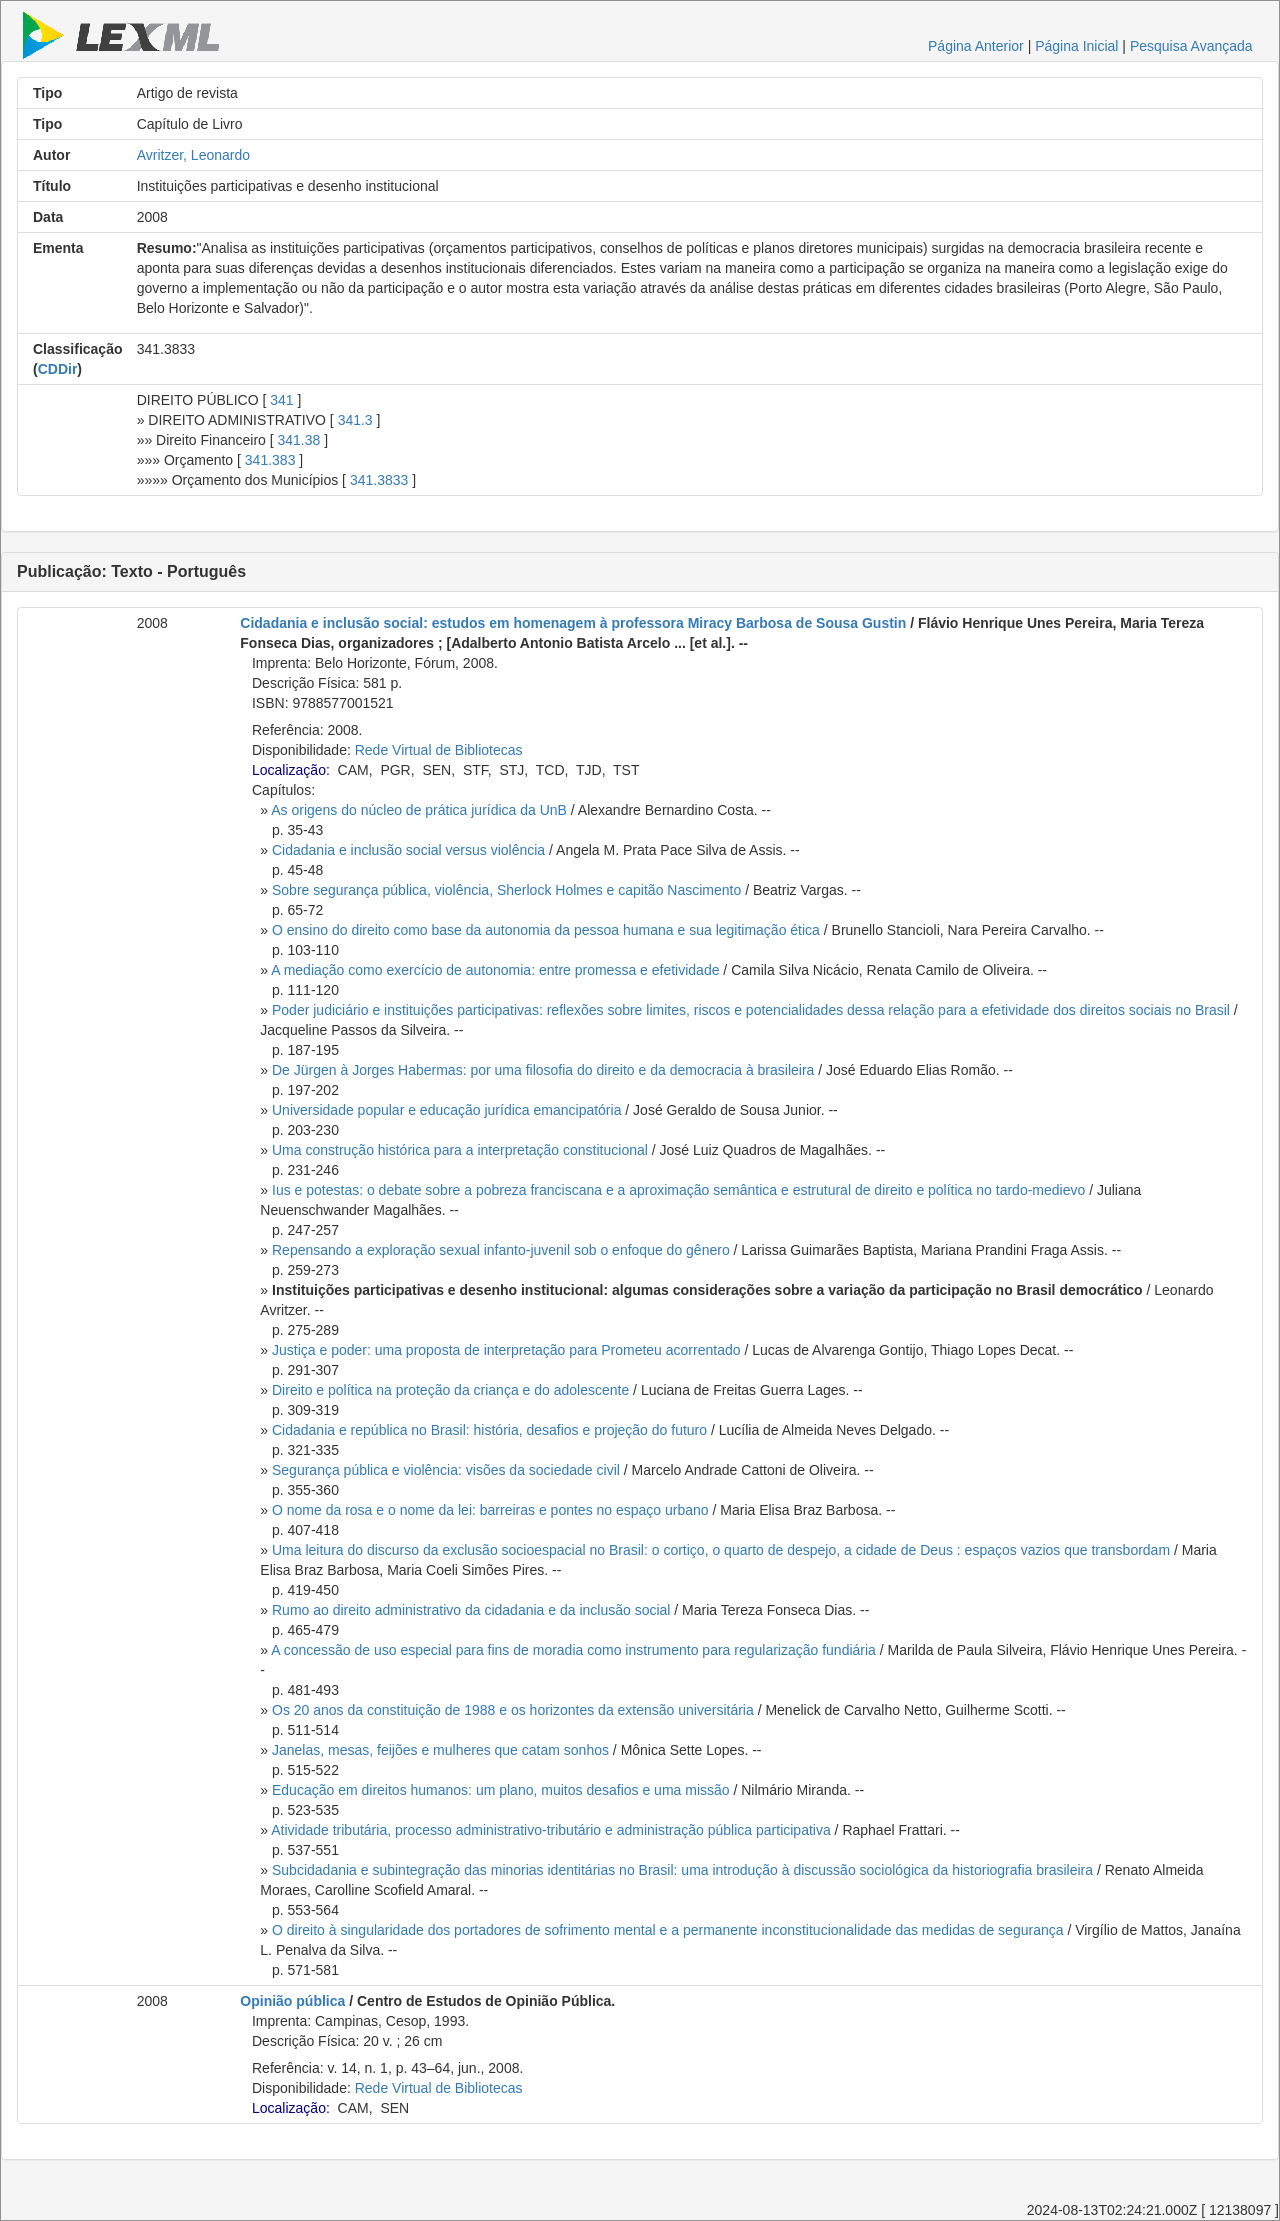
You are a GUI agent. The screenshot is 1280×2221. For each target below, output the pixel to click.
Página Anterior (976, 46)
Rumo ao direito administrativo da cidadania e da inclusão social (471, 1610)
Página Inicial (1076, 46)
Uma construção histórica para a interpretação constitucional (460, 1150)
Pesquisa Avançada (1191, 46)
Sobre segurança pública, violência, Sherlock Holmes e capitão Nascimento (506, 890)
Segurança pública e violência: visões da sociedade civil (446, 1470)
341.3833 (379, 480)
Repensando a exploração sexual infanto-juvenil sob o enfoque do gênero (501, 1250)
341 (281, 400)
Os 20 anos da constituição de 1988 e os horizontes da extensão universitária (513, 1710)
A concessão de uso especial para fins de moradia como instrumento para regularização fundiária (573, 1650)
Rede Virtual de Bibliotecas (439, 750)
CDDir (58, 369)
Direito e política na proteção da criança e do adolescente (450, 1390)
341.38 (299, 440)
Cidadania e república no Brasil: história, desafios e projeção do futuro (489, 1430)
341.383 (270, 460)
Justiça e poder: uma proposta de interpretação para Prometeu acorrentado (506, 1350)
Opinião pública (292, 2001)
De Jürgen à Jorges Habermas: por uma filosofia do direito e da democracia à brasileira (543, 1070)
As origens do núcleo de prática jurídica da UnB (419, 810)
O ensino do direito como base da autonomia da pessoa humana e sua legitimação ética (546, 930)
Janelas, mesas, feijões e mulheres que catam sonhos (440, 1750)
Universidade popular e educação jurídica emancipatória (446, 1110)
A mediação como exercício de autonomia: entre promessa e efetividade (495, 970)
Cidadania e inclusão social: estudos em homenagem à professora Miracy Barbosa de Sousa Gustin (573, 623)
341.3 (355, 420)
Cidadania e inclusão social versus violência (408, 850)
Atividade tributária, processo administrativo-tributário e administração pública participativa (551, 1830)
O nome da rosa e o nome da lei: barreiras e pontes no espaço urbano (490, 1510)
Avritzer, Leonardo (193, 155)
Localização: (291, 770)
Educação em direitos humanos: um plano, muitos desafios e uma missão (501, 1790)
